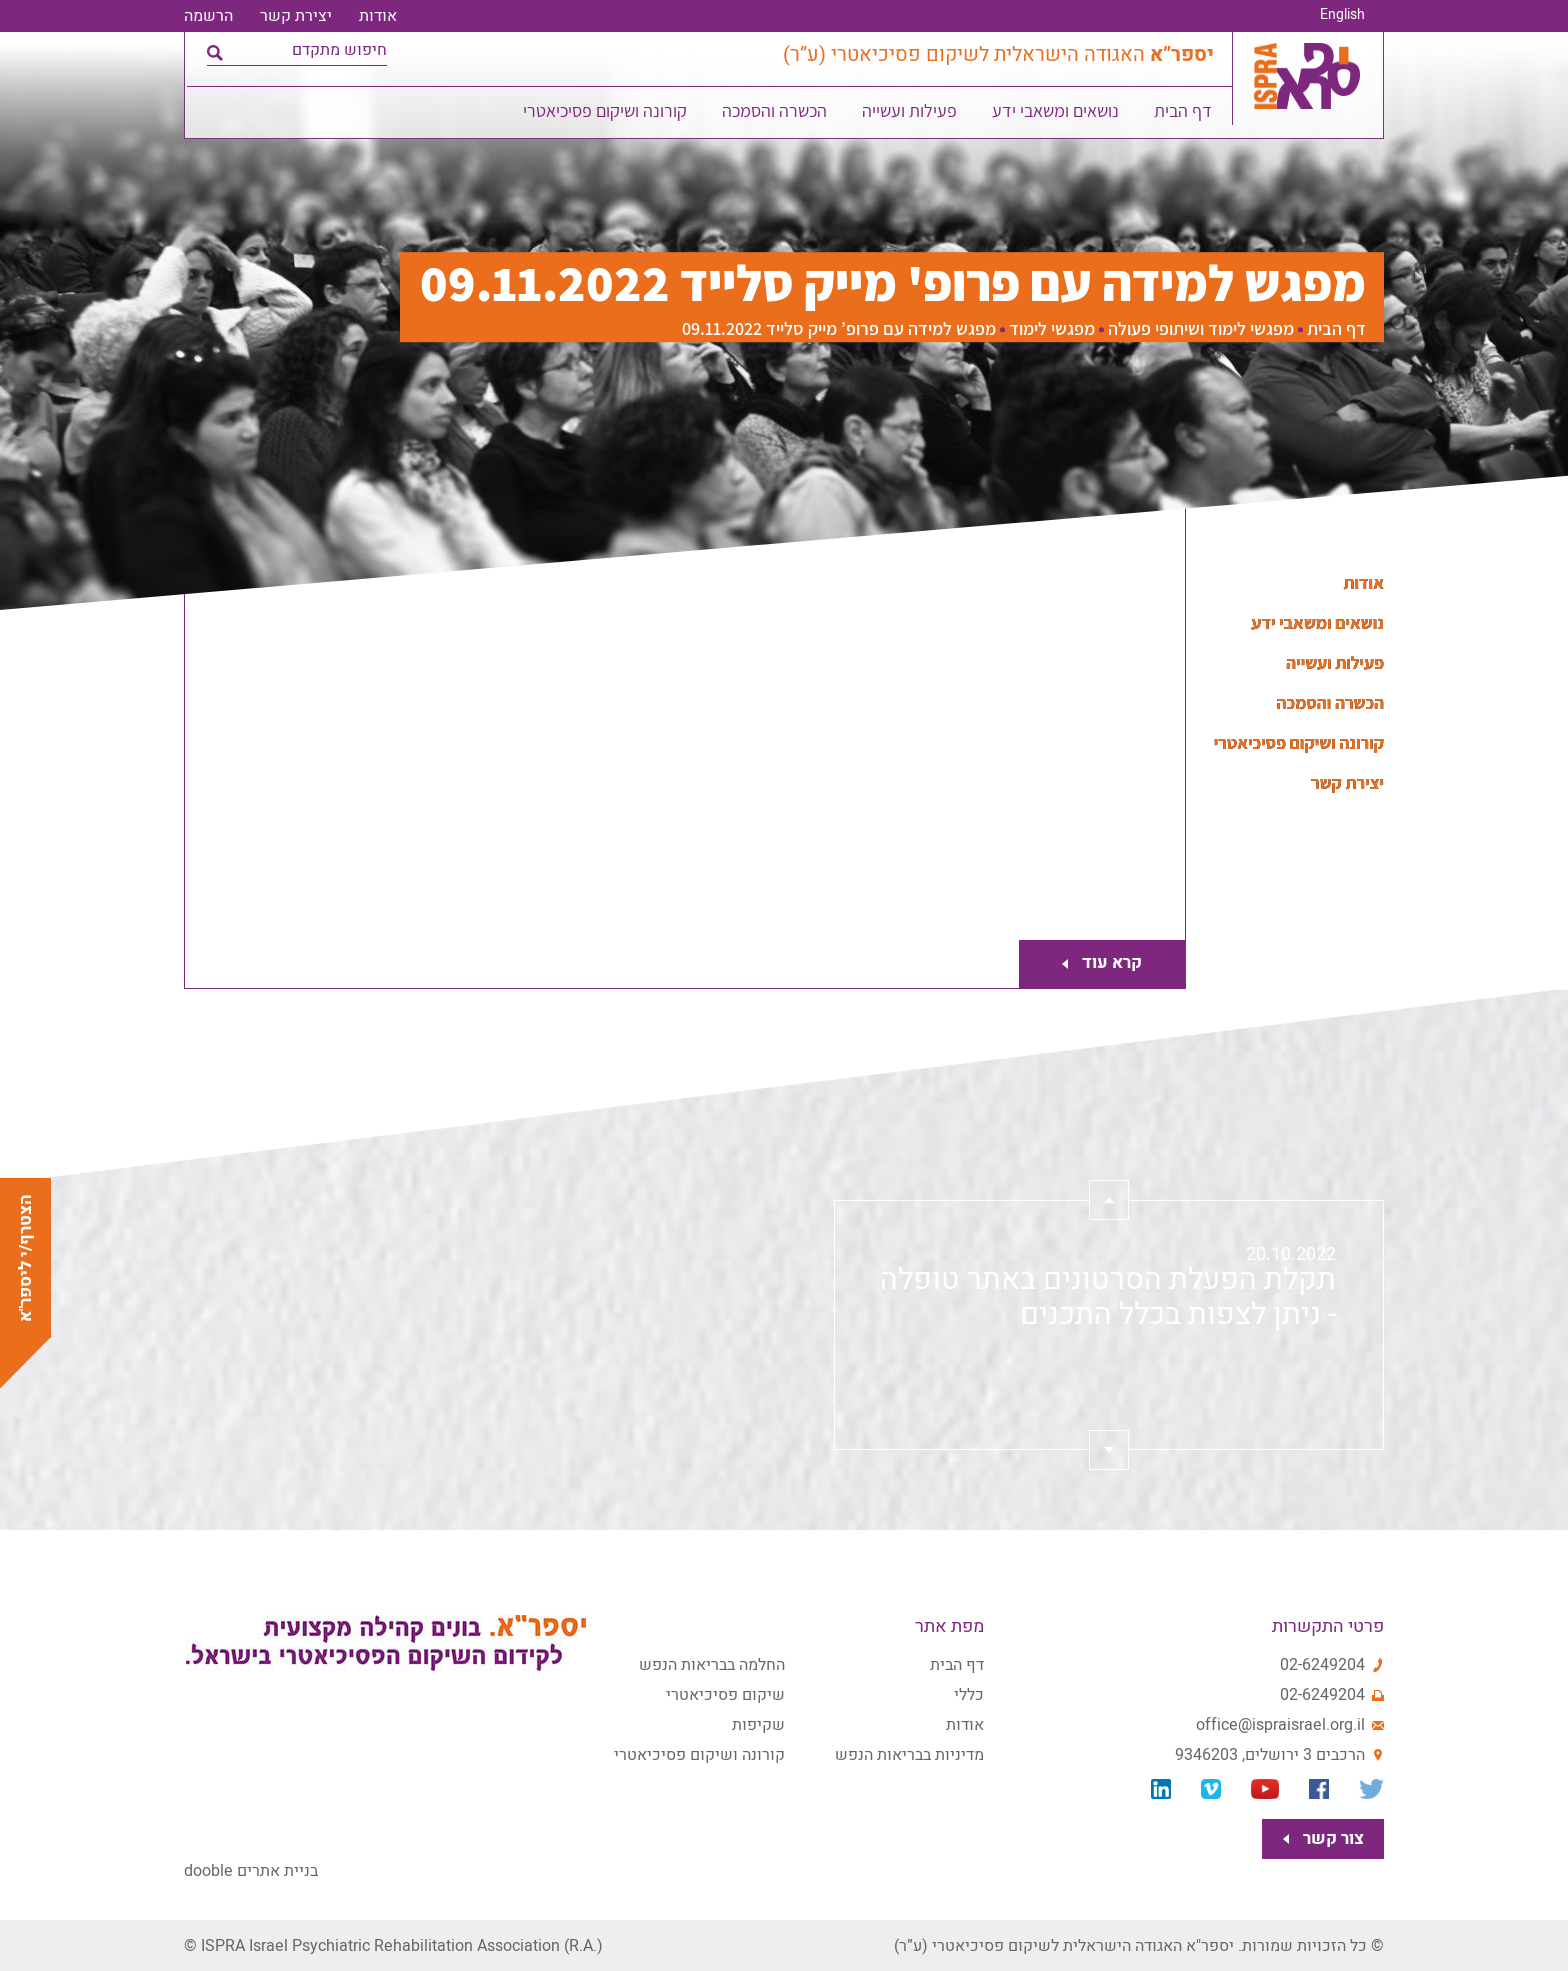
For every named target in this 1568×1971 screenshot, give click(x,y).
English (1342, 15)
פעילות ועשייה (910, 115)
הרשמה (208, 16)
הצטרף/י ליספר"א (25, 1258)
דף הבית (1184, 115)
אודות (378, 16)
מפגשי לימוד (1052, 330)
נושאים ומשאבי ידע (1056, 115)
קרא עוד (1107, 963)
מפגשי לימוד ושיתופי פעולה (1201, 330)
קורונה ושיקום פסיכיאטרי (606, 115)
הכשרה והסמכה (775, 115)
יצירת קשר (296, 16)
